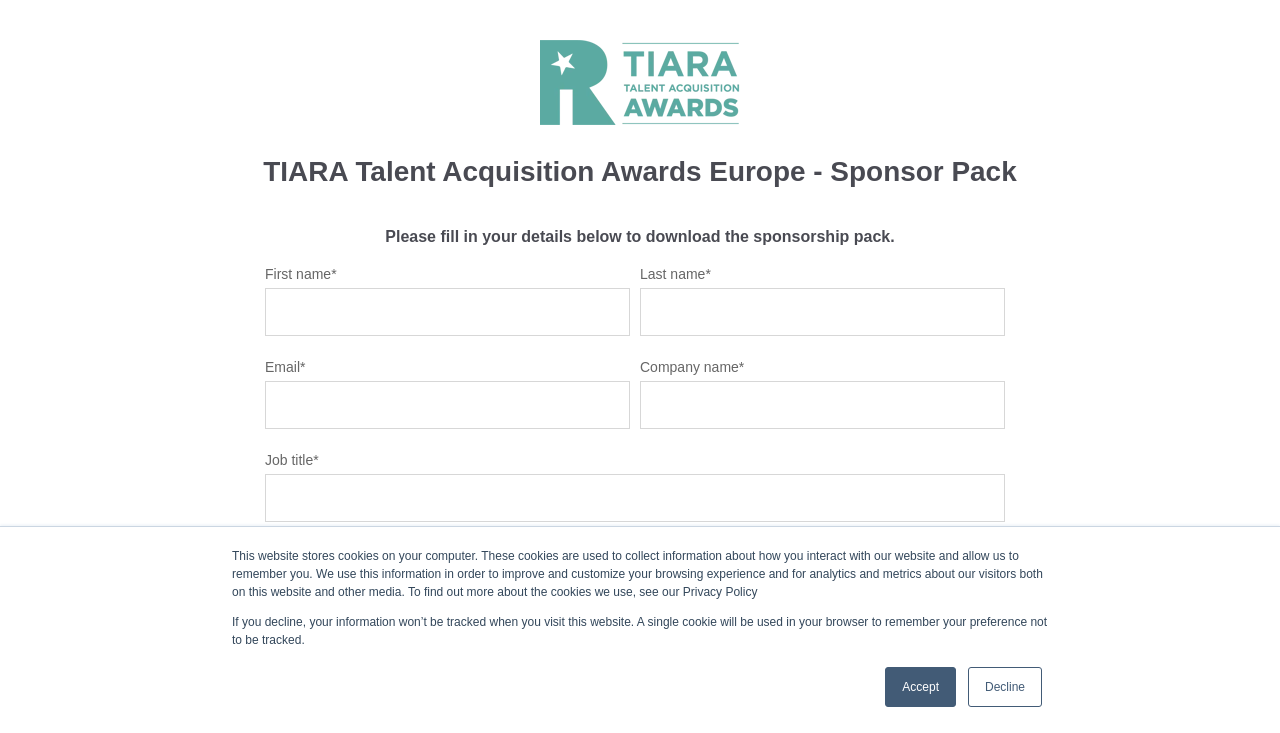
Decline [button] (1005, 687)
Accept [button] (920, 687)
